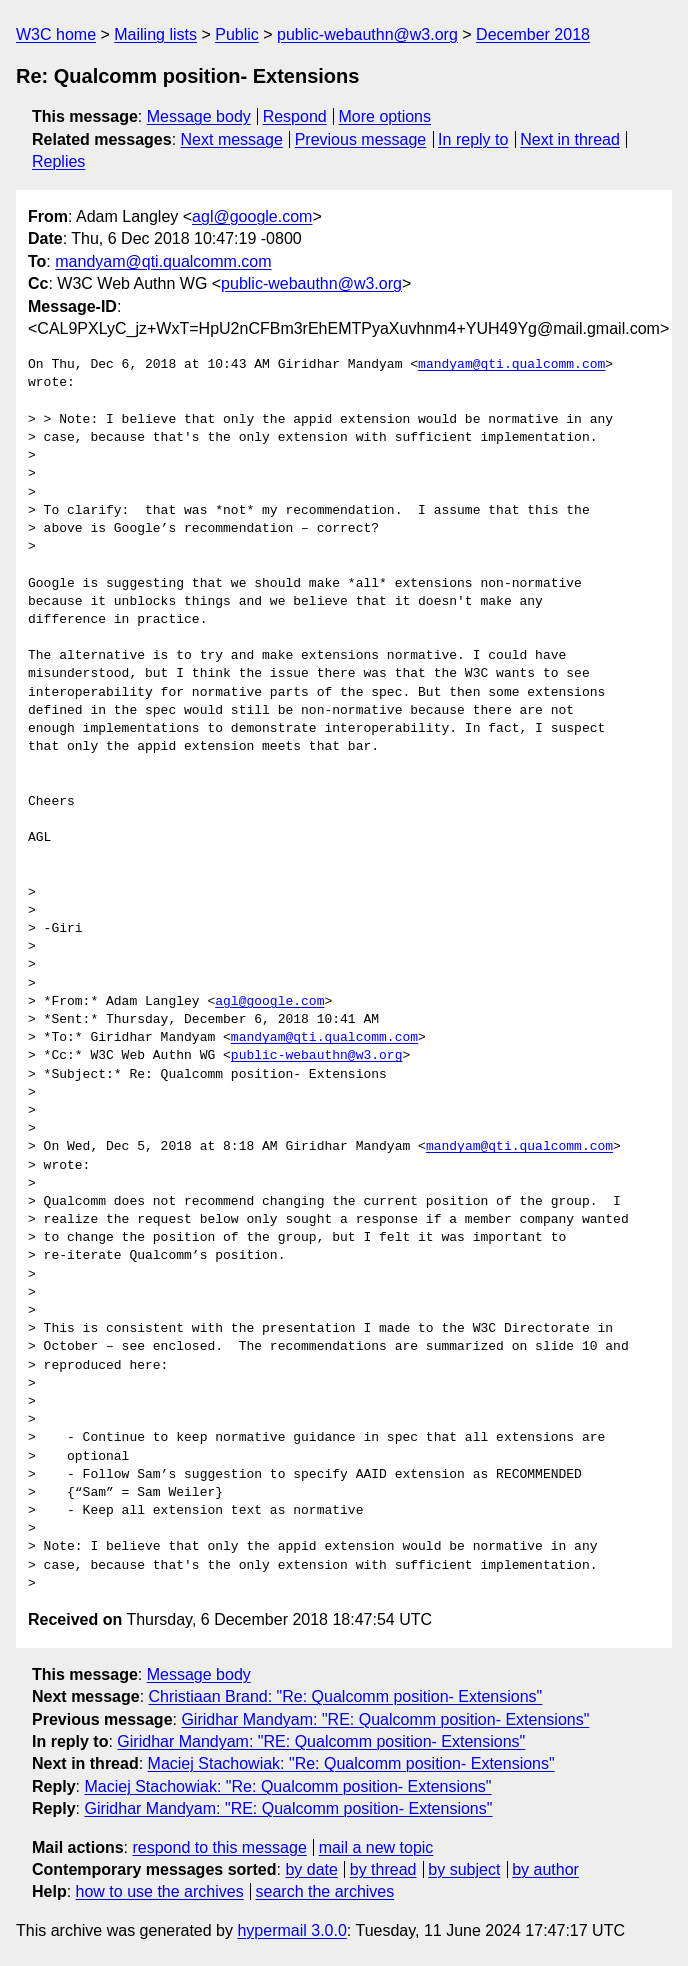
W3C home (56, 34)
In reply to (473, 139)
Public (237, 34)
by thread (383, 1869)
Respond (295, 116)
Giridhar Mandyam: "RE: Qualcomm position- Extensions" (385, 1719)
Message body (199, 116)
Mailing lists (155, 34)
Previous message (361, 139)
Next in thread (570, 139)
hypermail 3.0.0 (291, 1930)
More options (385, 116)
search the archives (325, 1891)
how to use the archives (160, 1891)
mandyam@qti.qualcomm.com (163, 261)
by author (545, 1869)
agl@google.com (252, 216)
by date (311, 1869)
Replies (58, 161)
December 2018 (533, 34)
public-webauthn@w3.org (367, 34)
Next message (232, 139)
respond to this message (219, 1847)
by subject (464, 1869)
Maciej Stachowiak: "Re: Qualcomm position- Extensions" (351, 1763)
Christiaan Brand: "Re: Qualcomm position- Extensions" (346, 1696)
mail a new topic (376, 1847)
